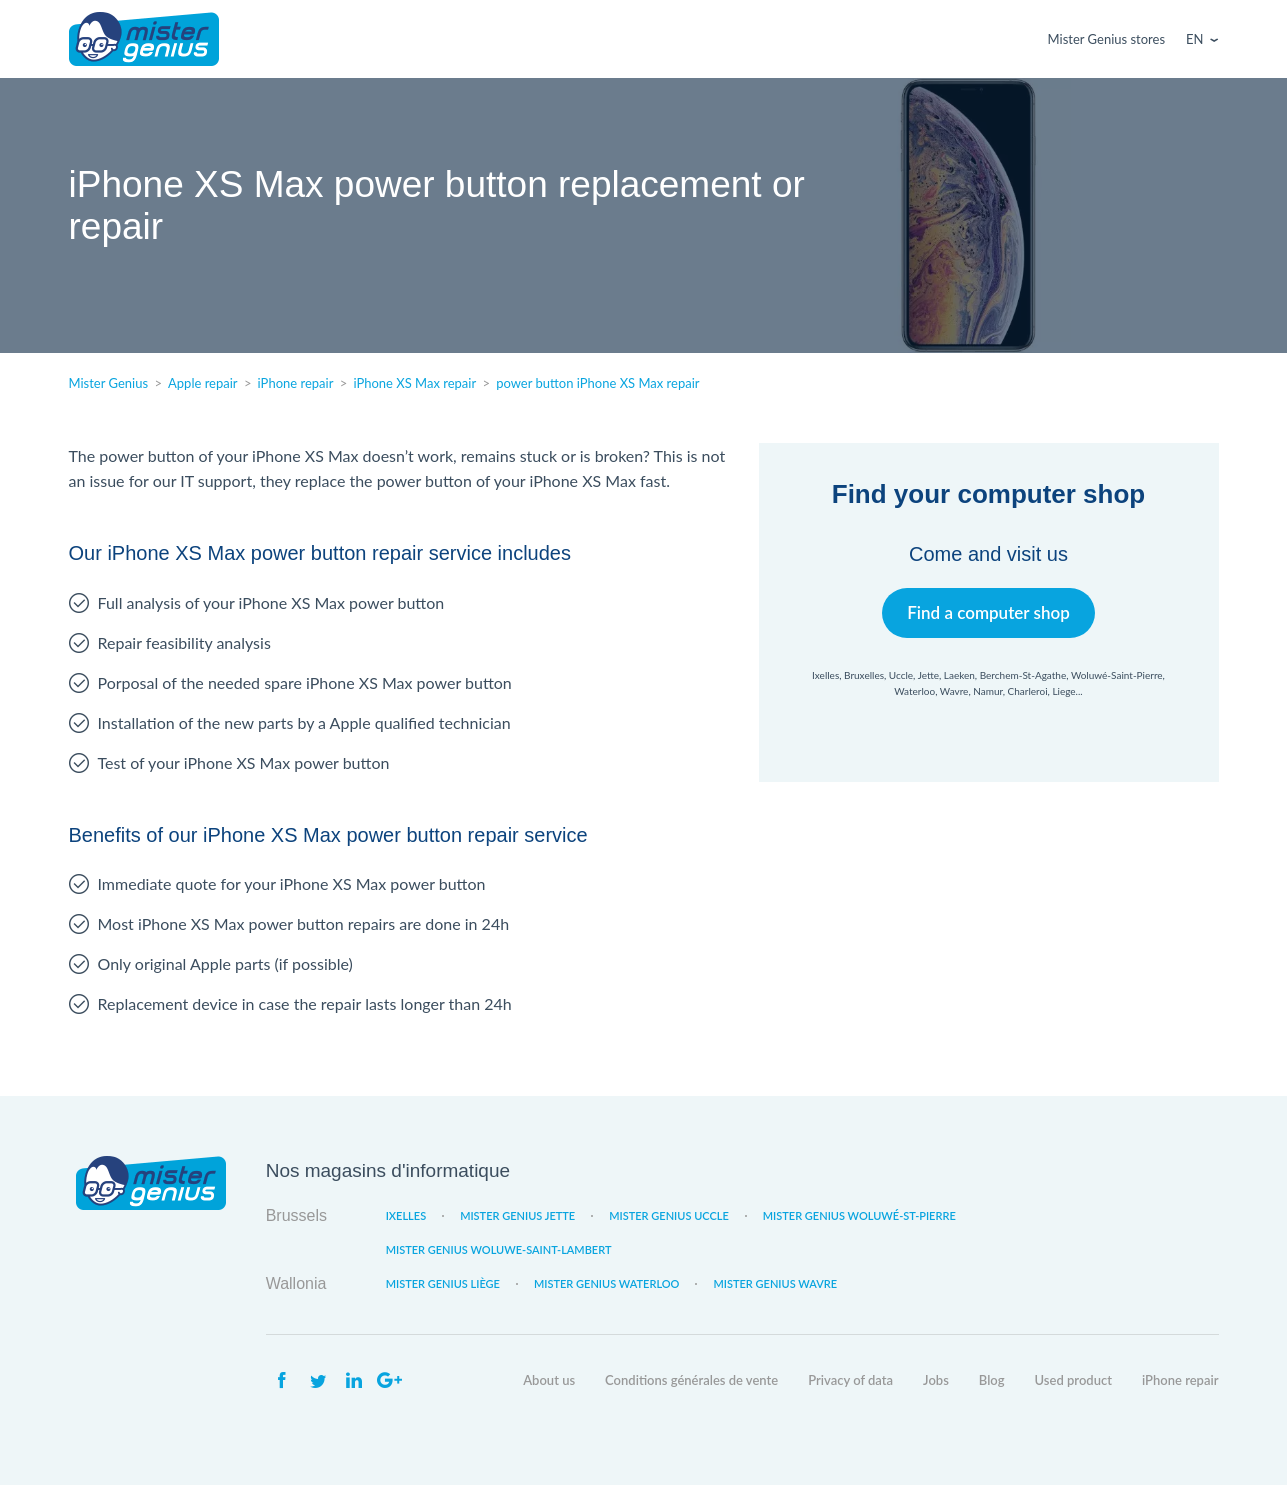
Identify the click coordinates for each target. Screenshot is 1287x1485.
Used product (1073, 1380)
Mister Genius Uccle (669, 1215)
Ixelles (406, 1215)
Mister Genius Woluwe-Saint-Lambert (499, 1249)
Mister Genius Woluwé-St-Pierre (859, 1215)
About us (549, 1380)
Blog (992, 1380)
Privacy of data (850, 1380)
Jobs (936, 1380)
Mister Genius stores (1106, 39)
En (1194, 39)
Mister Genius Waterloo (607, 1283)
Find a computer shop (988, 612)
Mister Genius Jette (517, 1215)
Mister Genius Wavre (775, 1283)
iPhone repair (1180, 1380)
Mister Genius (144, 39)
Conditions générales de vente (691, 1380)
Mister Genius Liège (443, 1283)
